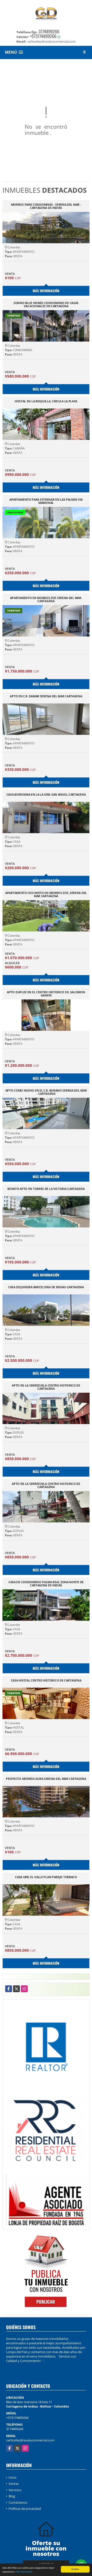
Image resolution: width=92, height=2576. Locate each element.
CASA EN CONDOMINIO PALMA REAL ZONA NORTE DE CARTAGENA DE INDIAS (46, 1584)
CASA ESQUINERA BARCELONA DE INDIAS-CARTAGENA (46, 1287)
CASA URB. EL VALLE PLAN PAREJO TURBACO (46, 1877)
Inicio (12, 2477)
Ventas (14, 2483)
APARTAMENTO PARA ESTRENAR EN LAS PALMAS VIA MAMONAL (46, 501)
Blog (12, 2496)
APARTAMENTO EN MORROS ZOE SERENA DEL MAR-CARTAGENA (46, 599)
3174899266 (49, 31)
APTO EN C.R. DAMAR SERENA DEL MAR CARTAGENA (46, 696)
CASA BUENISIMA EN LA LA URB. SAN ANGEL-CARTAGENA (46, 795)
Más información (23, 2572)
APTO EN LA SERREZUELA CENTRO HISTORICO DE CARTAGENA (46, 1387)
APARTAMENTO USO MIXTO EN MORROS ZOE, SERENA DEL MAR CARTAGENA (46, 894)
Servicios (15, 2490)
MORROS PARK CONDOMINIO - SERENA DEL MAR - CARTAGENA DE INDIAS (46, 206)
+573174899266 (43, 36)
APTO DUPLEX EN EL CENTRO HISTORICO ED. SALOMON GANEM (46, 994)
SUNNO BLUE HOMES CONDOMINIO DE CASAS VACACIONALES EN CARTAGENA (46, 304)
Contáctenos (18, 2502)
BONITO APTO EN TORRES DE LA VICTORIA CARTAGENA (45, 1189)
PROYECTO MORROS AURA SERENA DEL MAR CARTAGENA (46, 1779)
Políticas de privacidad (25, 2508)
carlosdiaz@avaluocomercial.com (30, 2440)
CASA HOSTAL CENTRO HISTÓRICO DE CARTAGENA (46, 1681)
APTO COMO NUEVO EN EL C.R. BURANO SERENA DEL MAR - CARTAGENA (46, 1092)
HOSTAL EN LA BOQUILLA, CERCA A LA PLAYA (46, 401)
